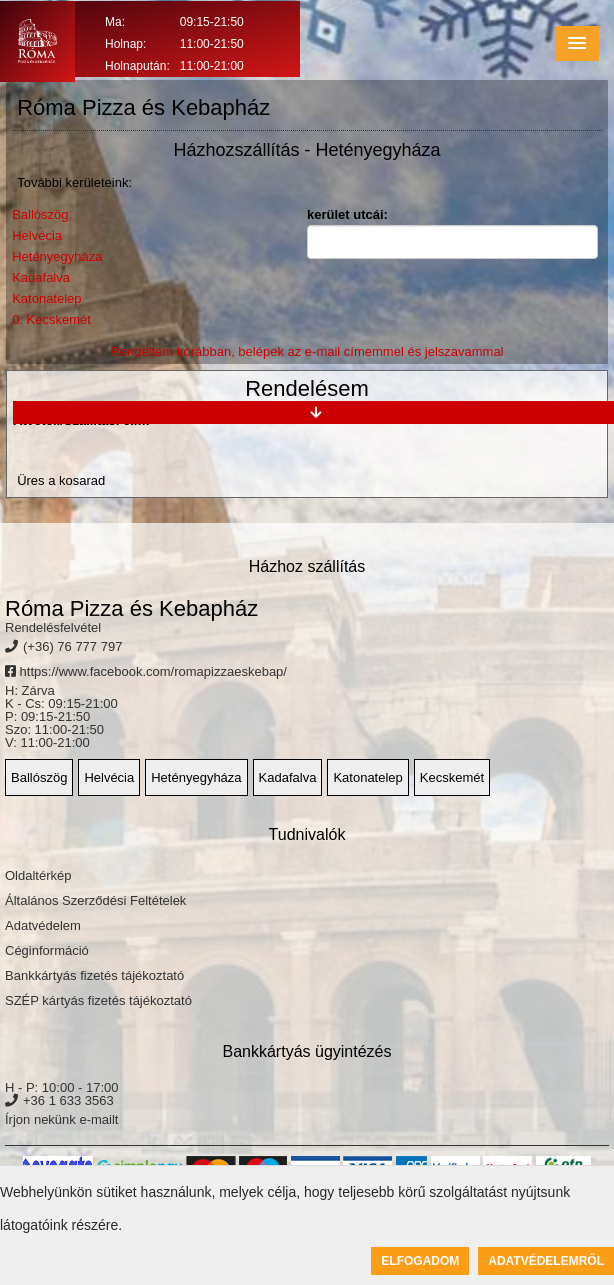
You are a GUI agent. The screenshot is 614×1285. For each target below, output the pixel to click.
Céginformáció (47, 950)
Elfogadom (420, 1261)
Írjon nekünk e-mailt (61, 1119)
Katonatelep (46, 298)
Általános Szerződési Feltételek (95, 900)
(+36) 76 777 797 (72, 646)
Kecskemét (452, 777)
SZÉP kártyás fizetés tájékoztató (98, 1000)
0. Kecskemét (51, 319)
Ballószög (40, 214)
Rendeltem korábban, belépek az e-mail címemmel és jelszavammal (306, 351)
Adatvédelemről (546, 1261)
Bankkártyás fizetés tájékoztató (94, 975)
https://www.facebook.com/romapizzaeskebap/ (146, 671)
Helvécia (37, 235)
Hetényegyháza (57, 256)
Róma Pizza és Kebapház (131, 608)
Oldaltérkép (38, 875)
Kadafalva (41, 277)
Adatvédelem (43, 925)
